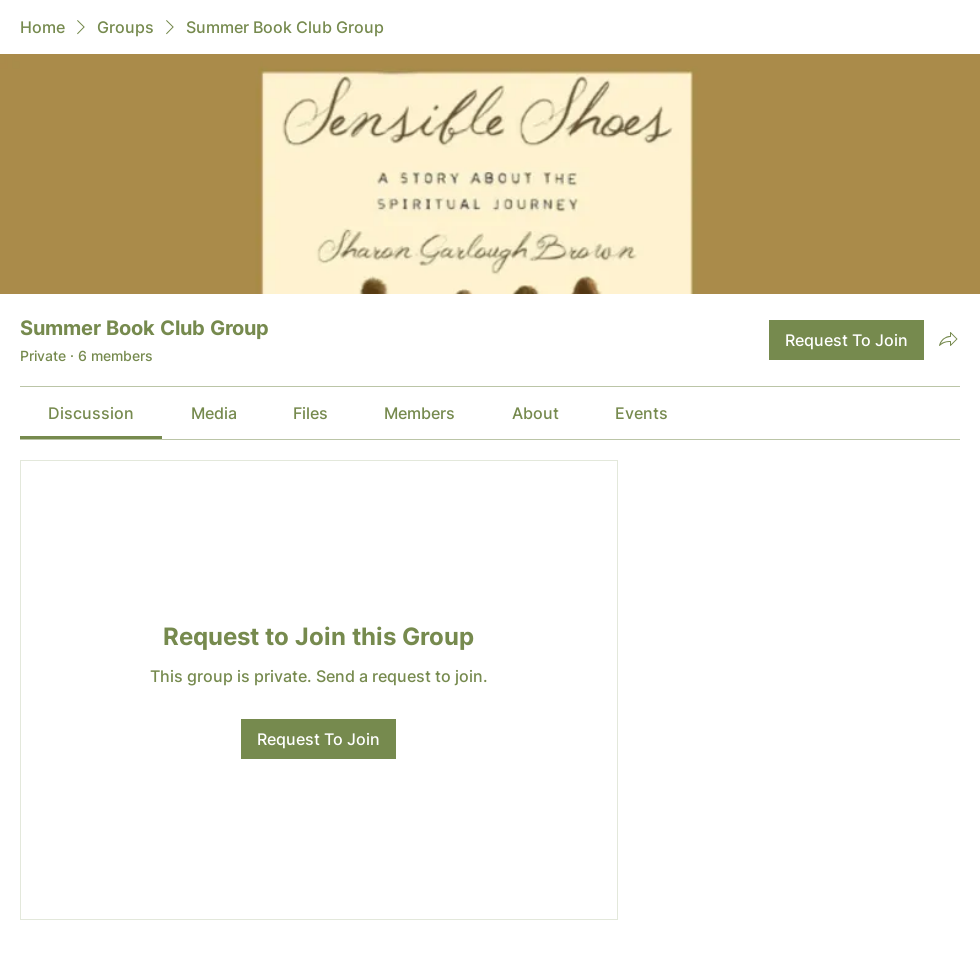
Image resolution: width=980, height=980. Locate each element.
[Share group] (948, 339)
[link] (91, 413)
